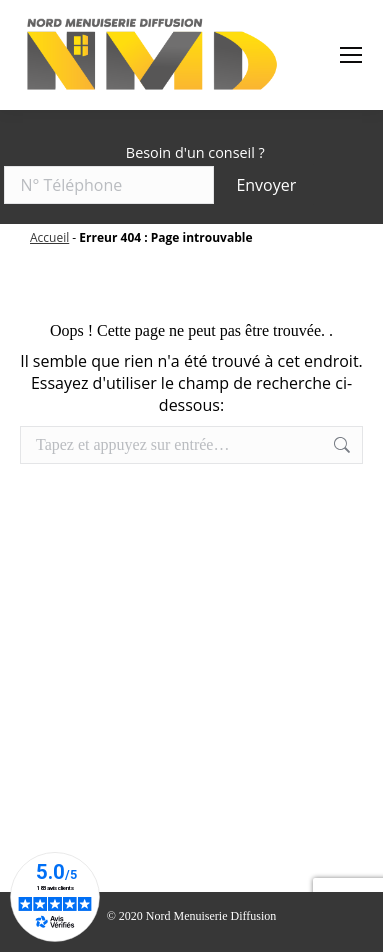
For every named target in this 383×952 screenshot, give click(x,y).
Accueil (49, 237)
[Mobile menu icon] (351, 55)
